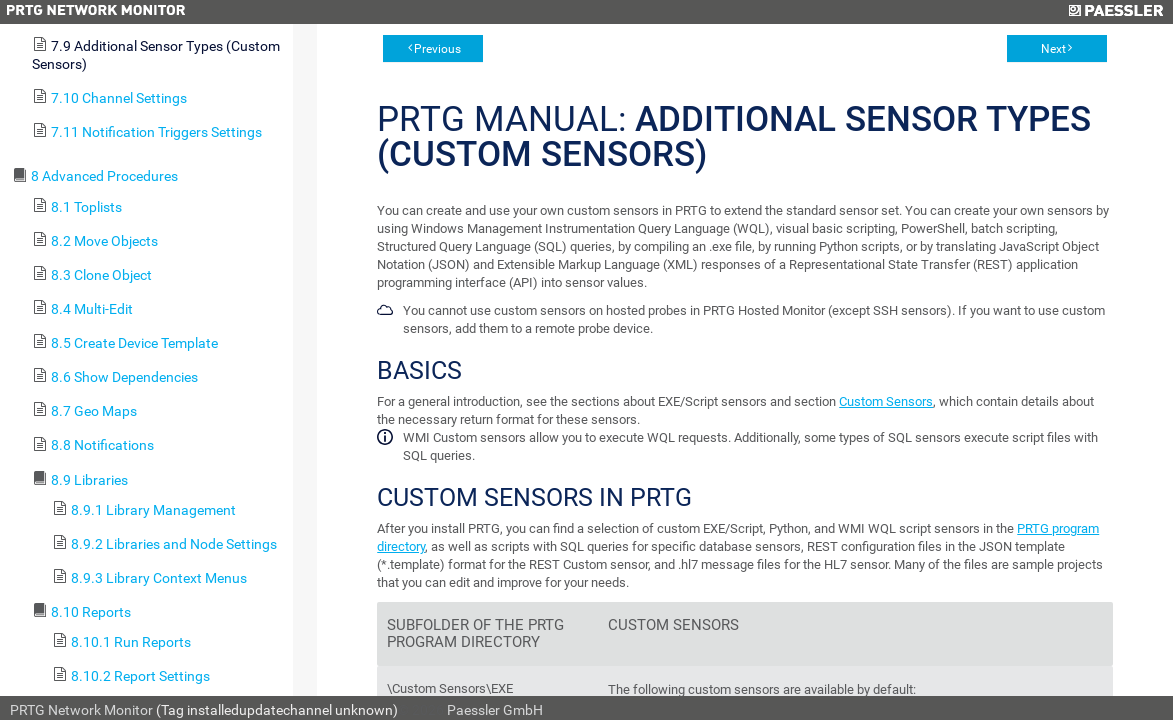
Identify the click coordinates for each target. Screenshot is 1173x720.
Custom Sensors (886, 401)
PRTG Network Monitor (81, 710)
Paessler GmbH (495, 710)
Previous (437, 49)
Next (1053, 49)
